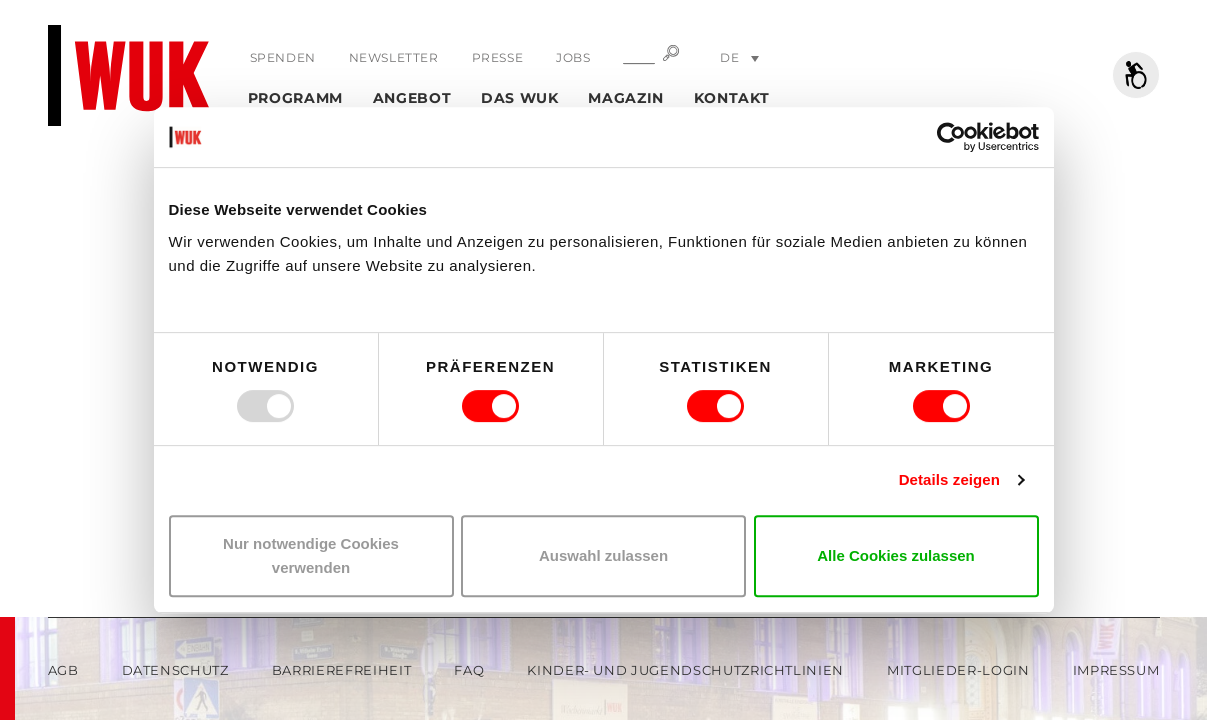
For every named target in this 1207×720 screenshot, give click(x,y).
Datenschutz (175, 670)
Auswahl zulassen (603, 555)
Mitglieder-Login (958, 670)
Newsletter (394, 57)
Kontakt (732, 98)
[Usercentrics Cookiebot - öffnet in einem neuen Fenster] (951, 137)
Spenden (283, 57)
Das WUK (520, 98)
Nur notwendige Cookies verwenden (311, 555)
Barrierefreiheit (341, 670)
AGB (63, 670)
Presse (498, 57)
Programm (296, 98)
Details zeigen (949, 479)
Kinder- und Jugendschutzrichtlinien (685, 670)
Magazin (626, 98)
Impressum (1116, 670)
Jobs (573, 57)
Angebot (412, 98)
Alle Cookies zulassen (896, 555)
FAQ (469, 670)
